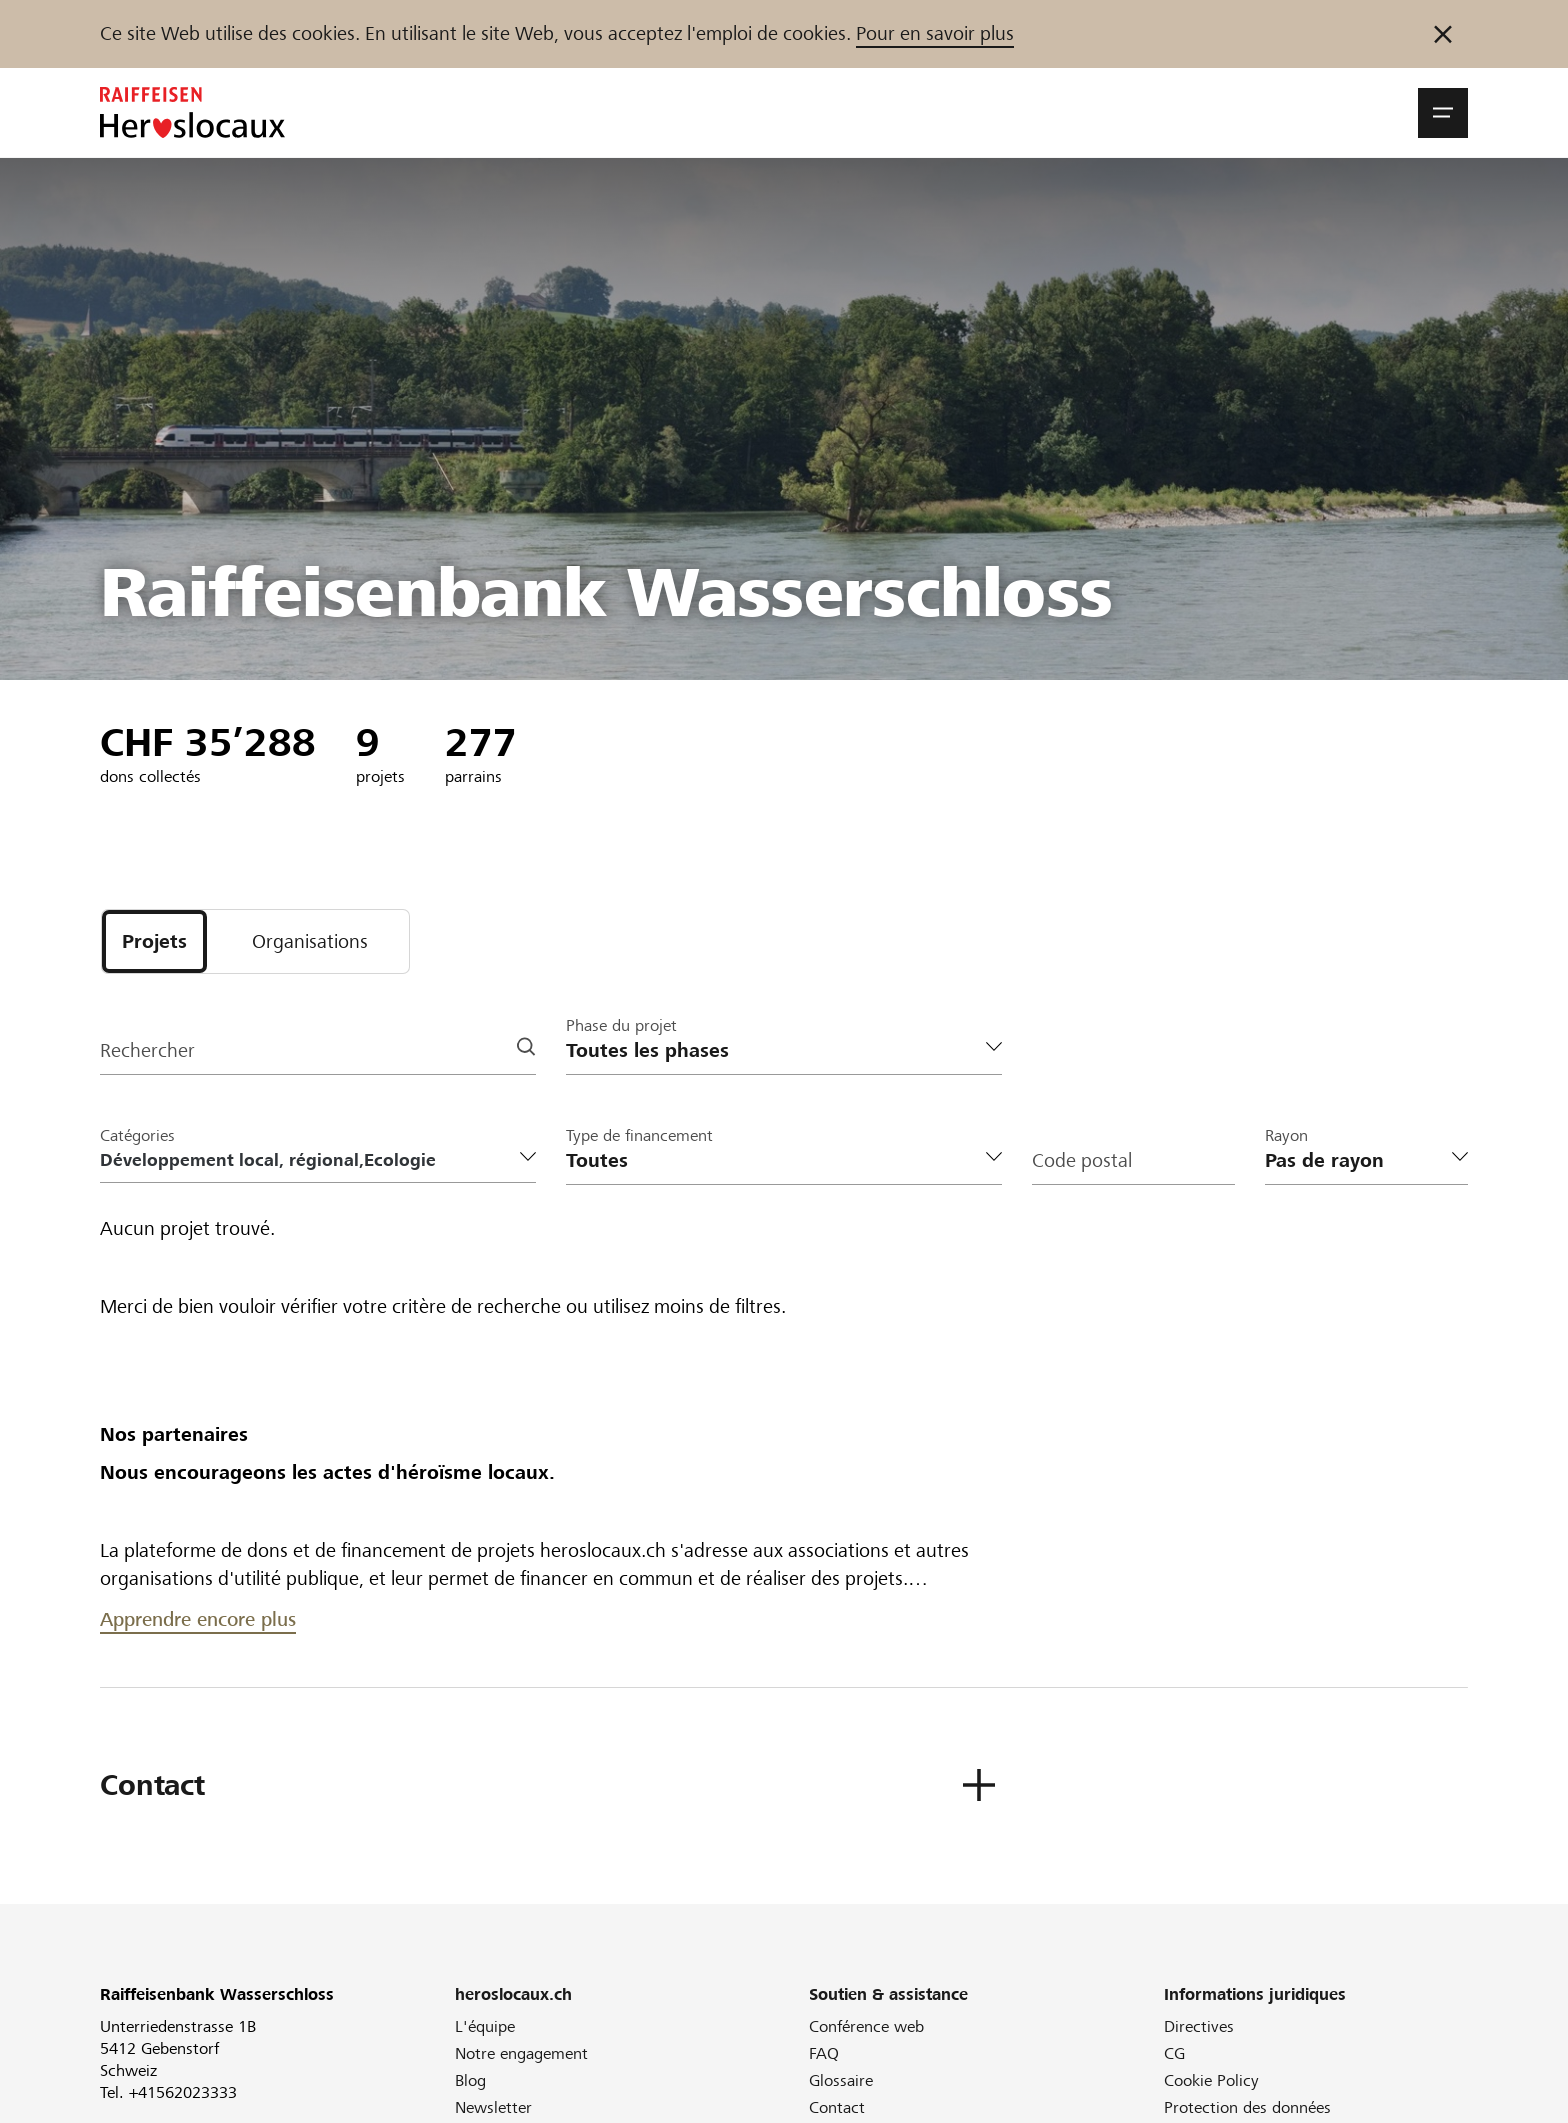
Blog (470, 2080)
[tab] (154, 941)
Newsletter (493, 2107)
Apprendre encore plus (198, 1619)
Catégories (137, 1135)
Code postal (1082, 1160)
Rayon (1286, 1135)
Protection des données (1247, 2107)
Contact (837, 2107)
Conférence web (866, 2026)
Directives (1199, 2026)
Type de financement (639, 1135)
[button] (1443, 113)
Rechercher (147, 1050)
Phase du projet (621, 1025)
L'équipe (485, 2026)
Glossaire (841, 2080)
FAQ (824, 2053)
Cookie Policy (1211, 2080)
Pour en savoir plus (935, 33)
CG (1174, 2053)
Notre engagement (521, 2053)
